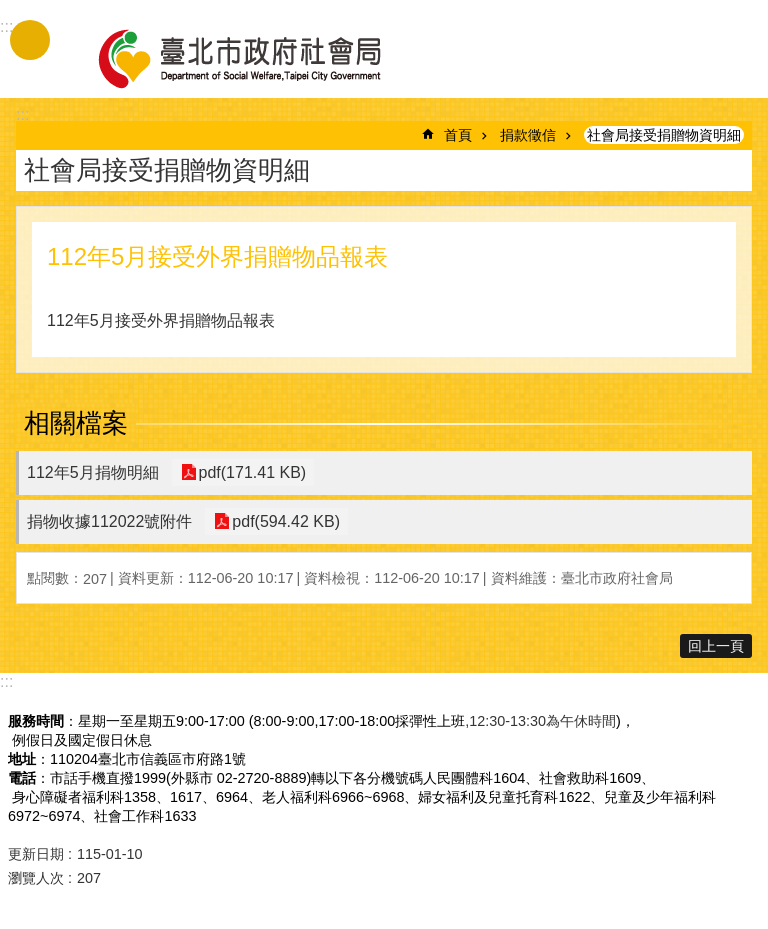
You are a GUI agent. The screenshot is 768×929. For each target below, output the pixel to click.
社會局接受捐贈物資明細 (664, 135)
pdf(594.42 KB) (284, 521)
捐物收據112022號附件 (109, 521)
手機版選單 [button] (30, 40)
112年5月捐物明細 (93, 472)
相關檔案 (76, 423)
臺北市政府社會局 (263, 58)
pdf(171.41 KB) (251, 472)
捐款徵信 (528, 135)
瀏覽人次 (36, 878)
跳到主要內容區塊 (10, 10)
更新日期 (36, 854)
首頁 (458, 135)
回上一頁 (716, 646)
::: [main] (22, 114)
